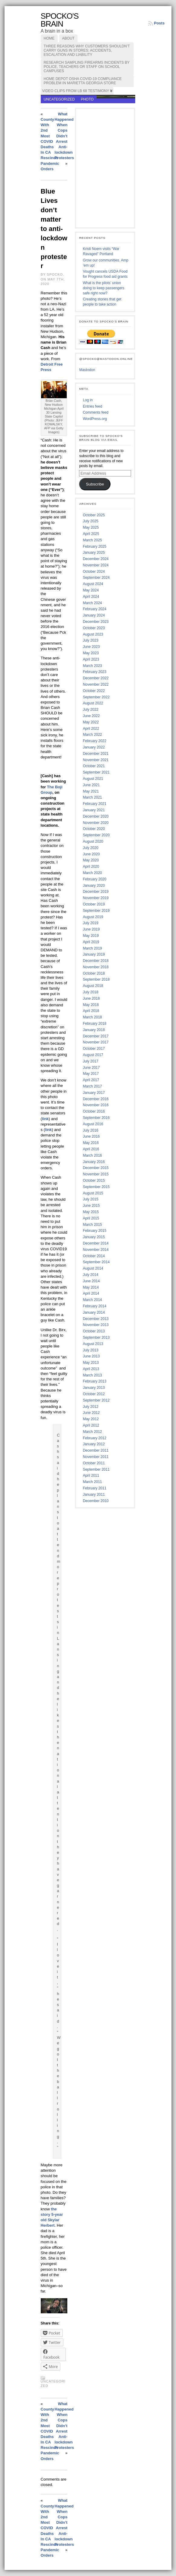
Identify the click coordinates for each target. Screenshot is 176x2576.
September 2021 (96, 772)
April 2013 (91, 1369)
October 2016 (94, 1111)
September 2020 (96, 835)
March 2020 (92, 873)
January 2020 (94, 885)
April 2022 (91, 728)
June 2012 (91, 1413)
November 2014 (95, 1250)
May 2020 (91, 860)
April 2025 (91, 534)
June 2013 (91, 1356)
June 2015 (91, 1205)
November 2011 (95, 1457)
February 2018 (94, 1023)
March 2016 (92, 1155)
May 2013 (91, 1362)
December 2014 (95, 1243)
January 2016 (94, 1162)
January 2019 (94, 954)
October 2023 (94, 628)
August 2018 (93, 986)
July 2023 (90, 640)
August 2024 (93, 584)
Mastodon (87, 370)
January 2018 (94, 1030)
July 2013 (90, 1350)
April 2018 (91, 1011)
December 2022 (95, 678)
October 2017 (94, 1048)
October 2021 (94, 766)
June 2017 (91, 1067)
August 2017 (93, 1055)
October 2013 (94, 1331)
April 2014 (91, 1293)
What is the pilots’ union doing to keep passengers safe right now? (103, 288)
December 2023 (95, 622)
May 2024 (91, 590)
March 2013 (92, 1375)
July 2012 (90, 1407)
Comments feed (95, 412)
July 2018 (90, 992)
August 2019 (93, 917)
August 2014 (93, 1268)
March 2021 (92, 797)
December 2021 (95, 753)
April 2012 (91, 1425)
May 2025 (91, 527)
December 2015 (95, 1168)
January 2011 (94, 1494)
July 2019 (90, 923)
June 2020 (91, 854)
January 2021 (94, 810)
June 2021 (91, 785)
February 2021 (94, 804)
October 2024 (94, 571)
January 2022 (94, 747)
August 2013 (93, 1344)
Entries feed (92, 406)
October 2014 (94, 1256)
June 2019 (91, 929)
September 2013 (96, 1337)
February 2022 (94, 741)
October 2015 (94, 1180)
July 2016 (90, 1130)
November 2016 (95, 1105)
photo (87, 99)
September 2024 (96, 577)
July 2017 (90, 1061)
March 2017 (92, 1086)
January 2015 (94, 1237)
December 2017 (95, 1036)
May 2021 (91, 791)
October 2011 (94, 1463)
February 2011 (94, 1488)
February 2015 (94, 1231)
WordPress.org (95, 419)
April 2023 (91, 659)
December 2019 (95, 891)
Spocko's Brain (60, 19)
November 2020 (95, 823)
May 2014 (91, 1287)
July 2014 (90, 1275)
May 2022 (91, 722)
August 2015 (93, 1193)
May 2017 (91, 1074)
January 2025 (94, 552)
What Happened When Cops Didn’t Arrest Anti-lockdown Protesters (64, 136)
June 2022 (91, 716)
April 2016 (91, 1149)
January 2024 (94, 615)
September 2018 (96, 979)
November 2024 (95, 565)
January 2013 (94, 1388)
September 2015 (96, 1187)
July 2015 (90, 1199)
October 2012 (94, 1394)
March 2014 (92, 1300)
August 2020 (93, 841)
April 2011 (91, 1475)
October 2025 (94, 515)
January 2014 (94, 1312)
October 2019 (94, 904)
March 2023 (92, 666)
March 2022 (92, 734)
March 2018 (92, 1017)
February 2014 (94, 1306)
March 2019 (92, 948)
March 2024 (92, 603)
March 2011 (92, 1482)
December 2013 (95, 1319)
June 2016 (91, 1136)
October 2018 (94, 973)
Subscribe (95, 484)
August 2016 (93, 1124)
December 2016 (95, 1099)
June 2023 (91, 647)
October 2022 (94, 691)
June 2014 (91, 1281)
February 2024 (94, 609)
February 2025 (94, 546)
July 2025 (90, 521)
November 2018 (95, 967)
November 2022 (95, 684)
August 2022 (93, 703)
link (45, 1119)
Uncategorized (59, 99)
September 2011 (96, 1469)
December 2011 (95, 1450)
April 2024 (91, 596)
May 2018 (91, 1005)
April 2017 (91, 1080)
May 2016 (91, 1143)
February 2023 (94, 672)
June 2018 (91, 998)
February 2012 (94, 1438)
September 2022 (96, 697)
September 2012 (96, 1400)
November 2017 (95, 1042)
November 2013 (95, 1325)
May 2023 (91, 653)
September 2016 (96, 1118)
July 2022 (90, 709)
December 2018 (95, 961)
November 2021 (95, 760)
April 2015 (91, 1218)
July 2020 (90, 848)
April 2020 (91, 866)
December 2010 (95, 1501)
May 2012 (91, 1419)
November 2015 (95, 1174)
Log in (88, 400)
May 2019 (91, 936)
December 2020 (95, 816)
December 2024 (95, 559)
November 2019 (95, 898)
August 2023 (93, 634)
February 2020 (94, 879)
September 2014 (96, 1262)
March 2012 (92, 1432)
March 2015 (92, 1224)
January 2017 (94, 1093)
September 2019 (96, 910)
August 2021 (93, 779)
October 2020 (94, 829)
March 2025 (92, 540)
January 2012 (94, 1444)
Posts (159, 23)
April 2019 (91, 942)
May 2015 (91, 1212)
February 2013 (94, 1381)
